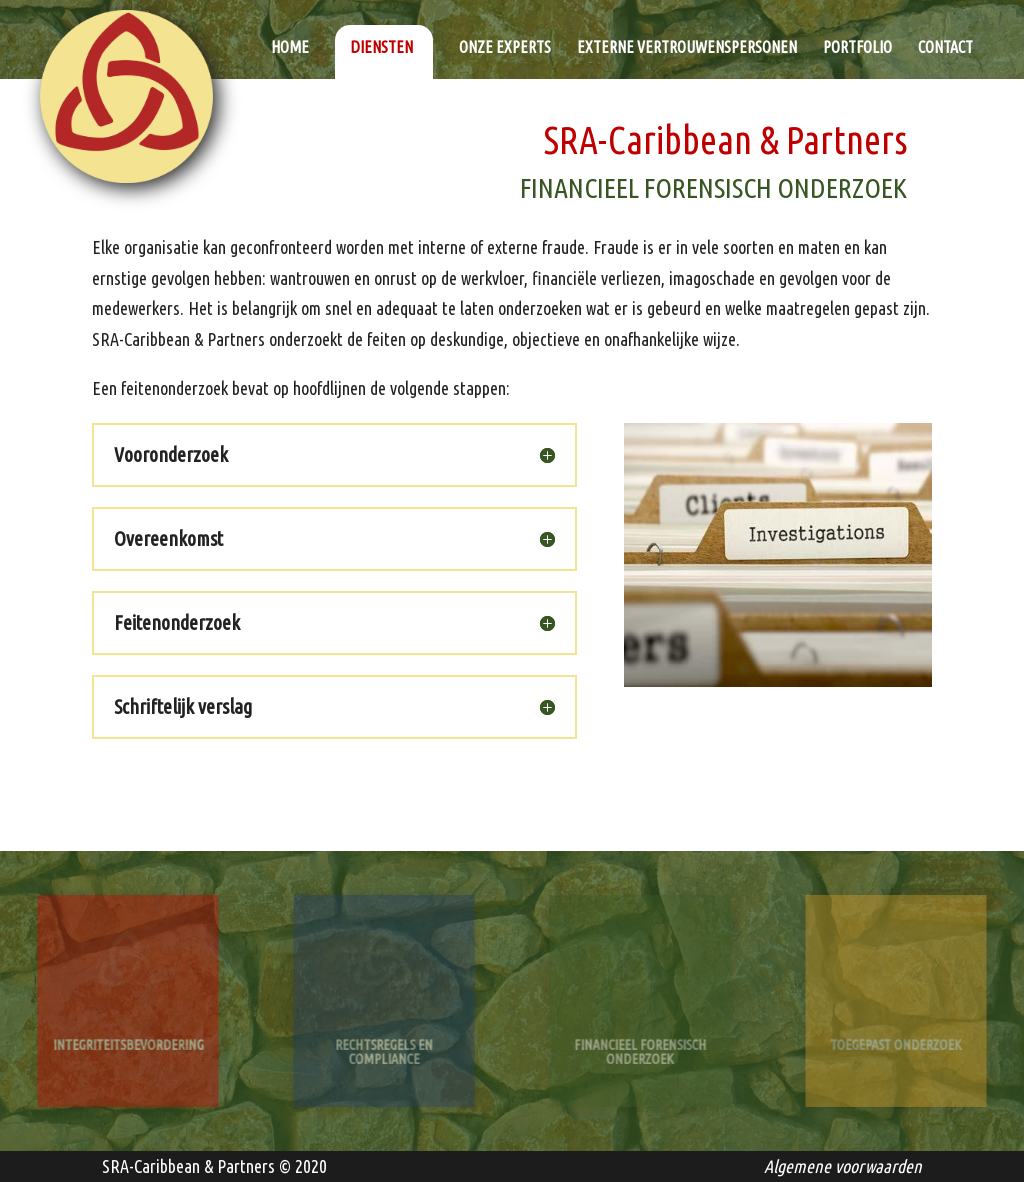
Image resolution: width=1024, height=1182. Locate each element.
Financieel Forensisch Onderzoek (639, 1044)
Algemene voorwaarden (843, 1166)
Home (290, 48)
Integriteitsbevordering (128, 1038)
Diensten (381, 47)
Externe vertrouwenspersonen (687, 48)
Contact (945, 48)
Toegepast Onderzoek (896, 1038)
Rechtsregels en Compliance (384, 1044)
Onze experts (505, 48)
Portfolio (857, 48)
